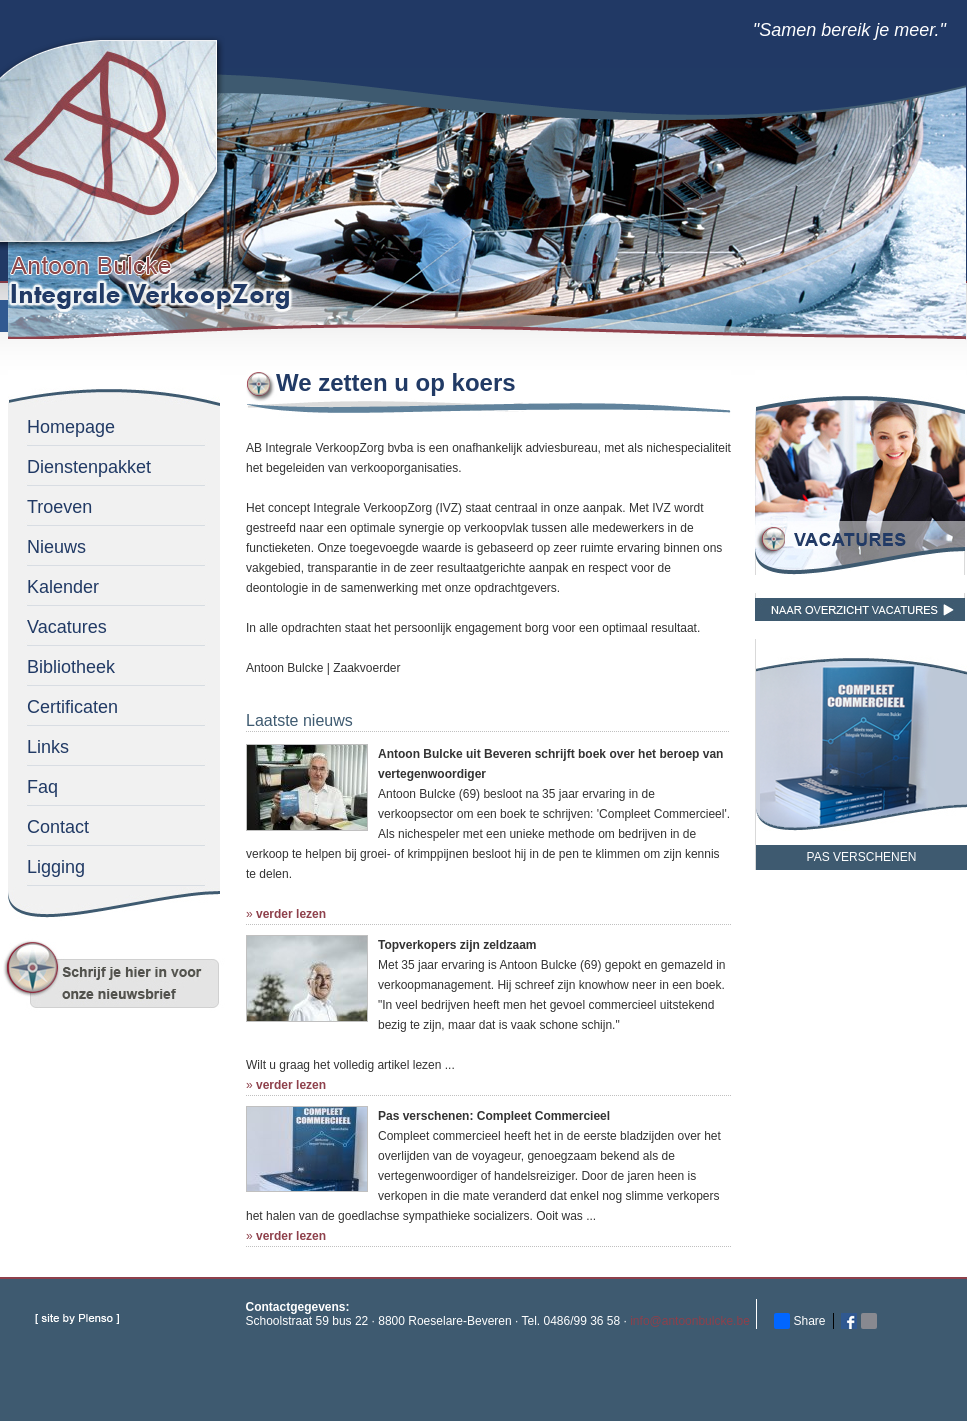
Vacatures (67, 627)
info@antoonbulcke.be (690, 1321)
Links (48, 747)
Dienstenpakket (89, 467)
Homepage (71, 427)
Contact (58, 827)
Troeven (59, 507)
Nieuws (56, 547)
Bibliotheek (71, 667)
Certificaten (72, 707)
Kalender (63, 587)
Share (800, 1321)
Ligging (56, 867)
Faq (42, 787)
